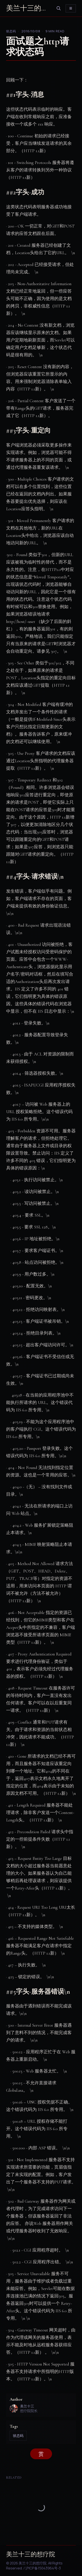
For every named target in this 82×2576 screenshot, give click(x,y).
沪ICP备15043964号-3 (43, 2568)
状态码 (11, 31)
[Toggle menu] (71, 8)
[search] (58, 8)
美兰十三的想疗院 (29, 8)
